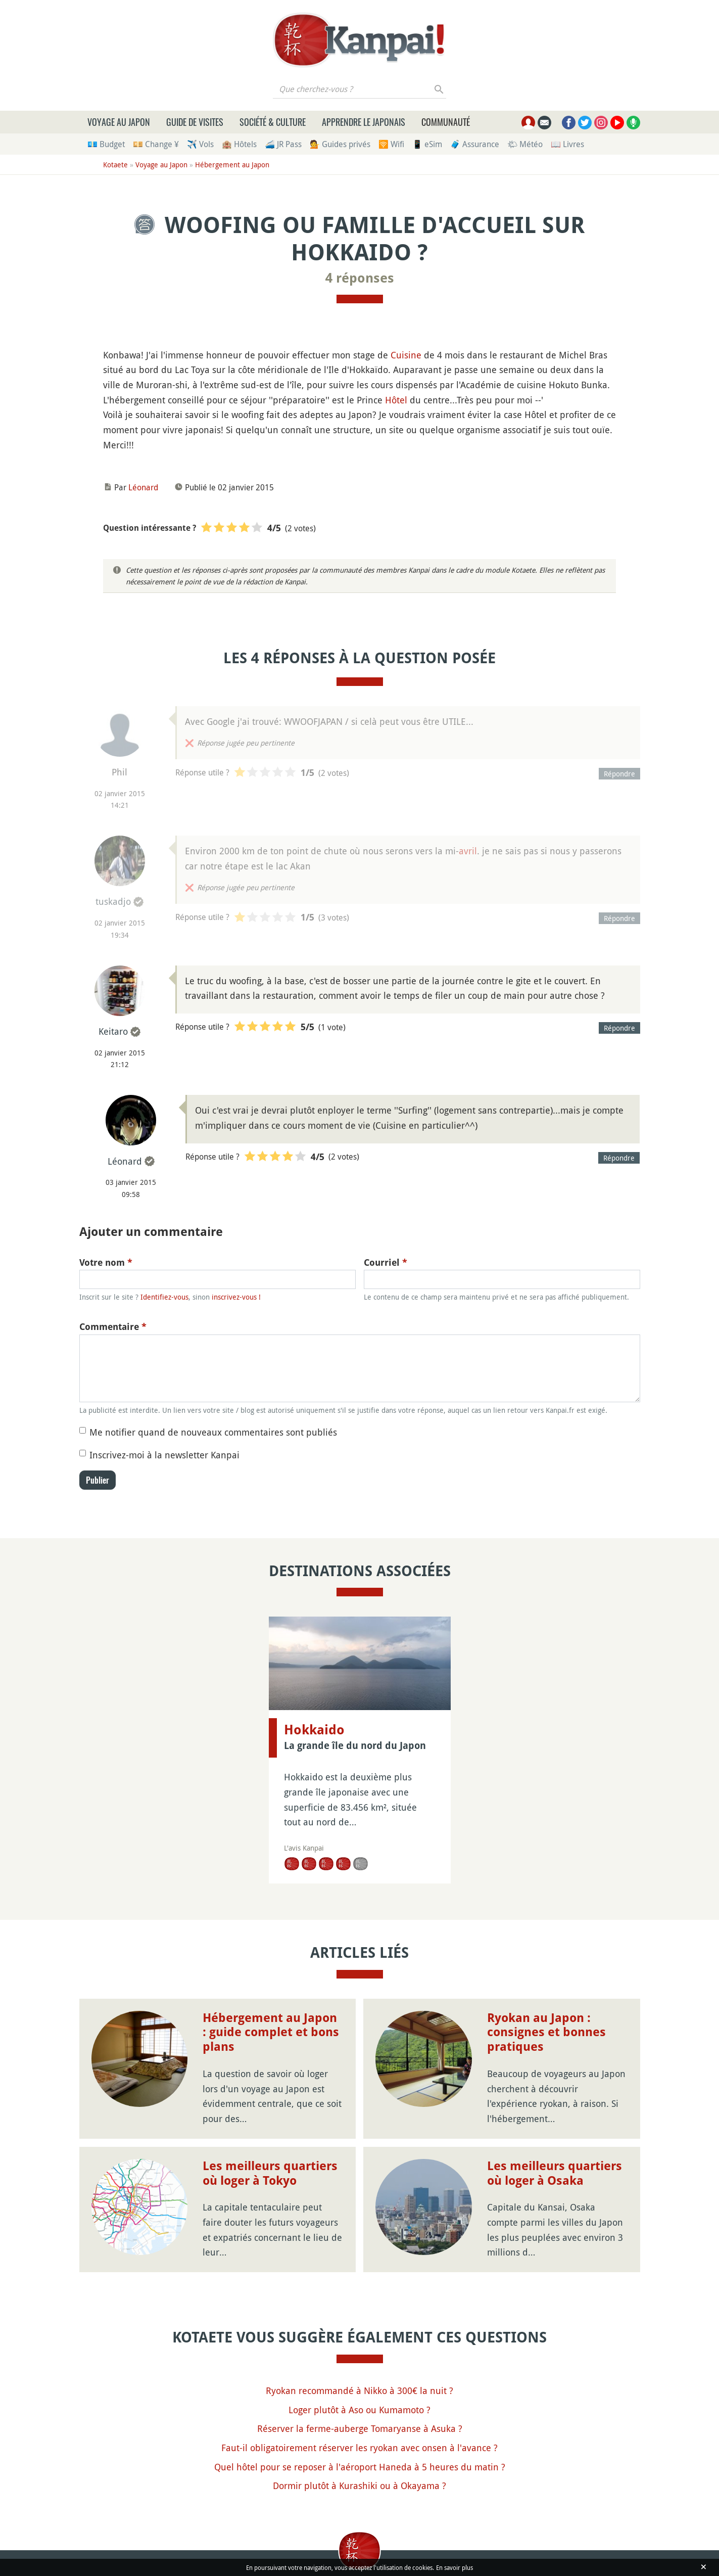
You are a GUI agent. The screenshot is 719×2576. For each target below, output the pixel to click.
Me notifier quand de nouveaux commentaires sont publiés (213, 1432)
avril (468, 851)
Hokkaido (314, 1729)
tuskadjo (113, 901)
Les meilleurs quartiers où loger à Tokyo (270, 2173)
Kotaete (115, 164)
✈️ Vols (200, 144)
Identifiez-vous (164, 1297)
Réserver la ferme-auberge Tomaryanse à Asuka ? (359, 2428)
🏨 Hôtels (239, 144)
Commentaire (113, 1326)
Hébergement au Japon (232, 164)
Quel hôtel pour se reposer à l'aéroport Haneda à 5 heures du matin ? (359, 2467)
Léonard (143, 487)
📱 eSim (427, 144)
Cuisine (406, 355)
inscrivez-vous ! (236, 1297)
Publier (97, 1480)
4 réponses (359, 278)
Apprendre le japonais (363, 121)
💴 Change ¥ (156, 144)
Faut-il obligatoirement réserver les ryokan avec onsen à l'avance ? (359, 2448)
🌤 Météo (525, 144)
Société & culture (272, 121)
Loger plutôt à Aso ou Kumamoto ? (359, 2410)
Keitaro (113, 1031)
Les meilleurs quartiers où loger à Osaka (554, 2173)
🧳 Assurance (474, 144)
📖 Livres (567, 144)
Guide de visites (194, 121)
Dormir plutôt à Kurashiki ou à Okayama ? (359, 2485)
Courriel (385, 1262)
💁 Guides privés (340, 144)
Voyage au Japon (118, 121)
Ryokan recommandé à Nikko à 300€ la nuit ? (359, 2390)
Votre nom (105, 1262)
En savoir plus (454, 2567)
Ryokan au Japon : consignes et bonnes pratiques (546, 2032)
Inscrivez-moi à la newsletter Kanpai (164, 1455)
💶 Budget (106, 144)
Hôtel (396, 400)
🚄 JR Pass (283, 144)
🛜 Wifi (391, 144)
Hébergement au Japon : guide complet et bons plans (271, 2032)
